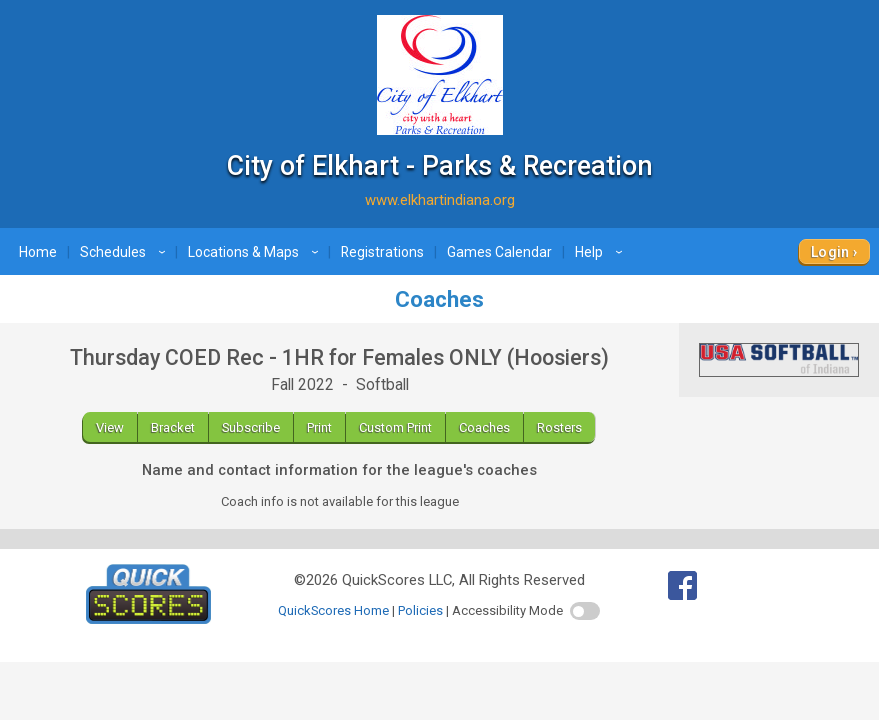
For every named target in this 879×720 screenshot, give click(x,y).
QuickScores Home (333, 610)
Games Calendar (499, 252)
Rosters (559, 427)
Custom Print (395, 427)
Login (830, 252)
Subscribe (251, 427)
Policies (420, 610)
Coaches (484, 427)
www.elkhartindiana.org (440, 200)
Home (38, 252)
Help (601, 252)
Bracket (173, 427)
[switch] (585, 611)
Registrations (382, 252)
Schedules (125, 252)
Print (319, 427)
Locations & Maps (256, 252)
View (110, 427)
